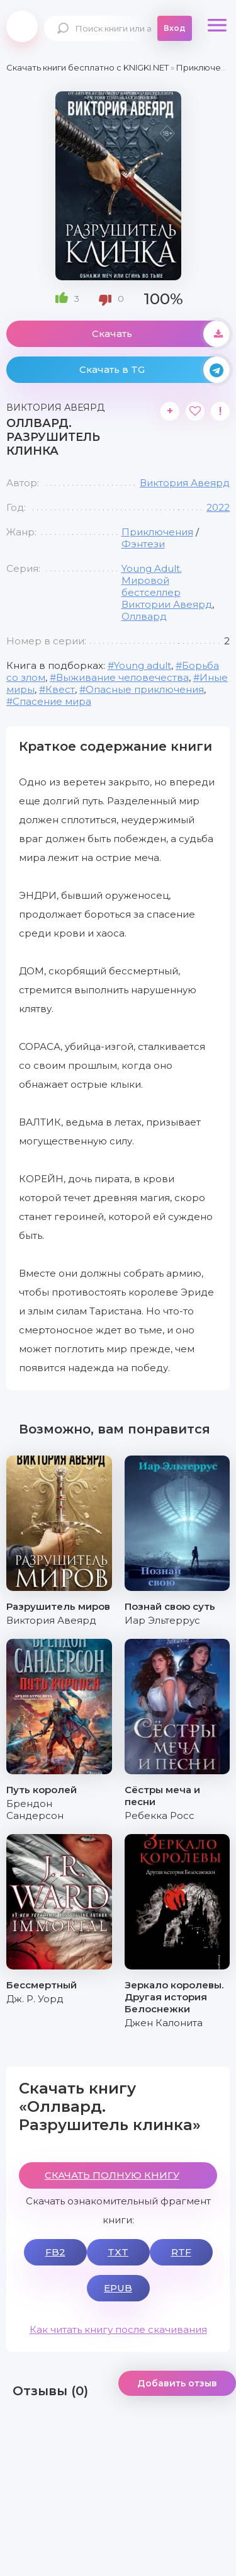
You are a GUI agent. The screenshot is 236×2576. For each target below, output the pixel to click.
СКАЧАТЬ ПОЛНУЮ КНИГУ (112, 2175)
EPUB (118, 2288)
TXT (118, 2252)
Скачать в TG (154, 369)
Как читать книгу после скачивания (118, 2329)
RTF (181, 2252)
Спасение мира (52, 701)
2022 (218, 507)
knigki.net (22, 26)
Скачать (161, 334)
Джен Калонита (164, 2023)
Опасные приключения (145, 689)
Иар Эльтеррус (162, 1620)
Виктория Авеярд (185, 483)
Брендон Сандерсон (35, 1809)
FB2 (55, 2252)
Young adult (142, 665)
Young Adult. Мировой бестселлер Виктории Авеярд (166, 586)
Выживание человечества (122, 677)
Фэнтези (143, 544)
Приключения (157, 532)
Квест (60, 689)
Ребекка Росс (159, 1815)
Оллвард (144, 616)
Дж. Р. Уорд (35, 1999)
